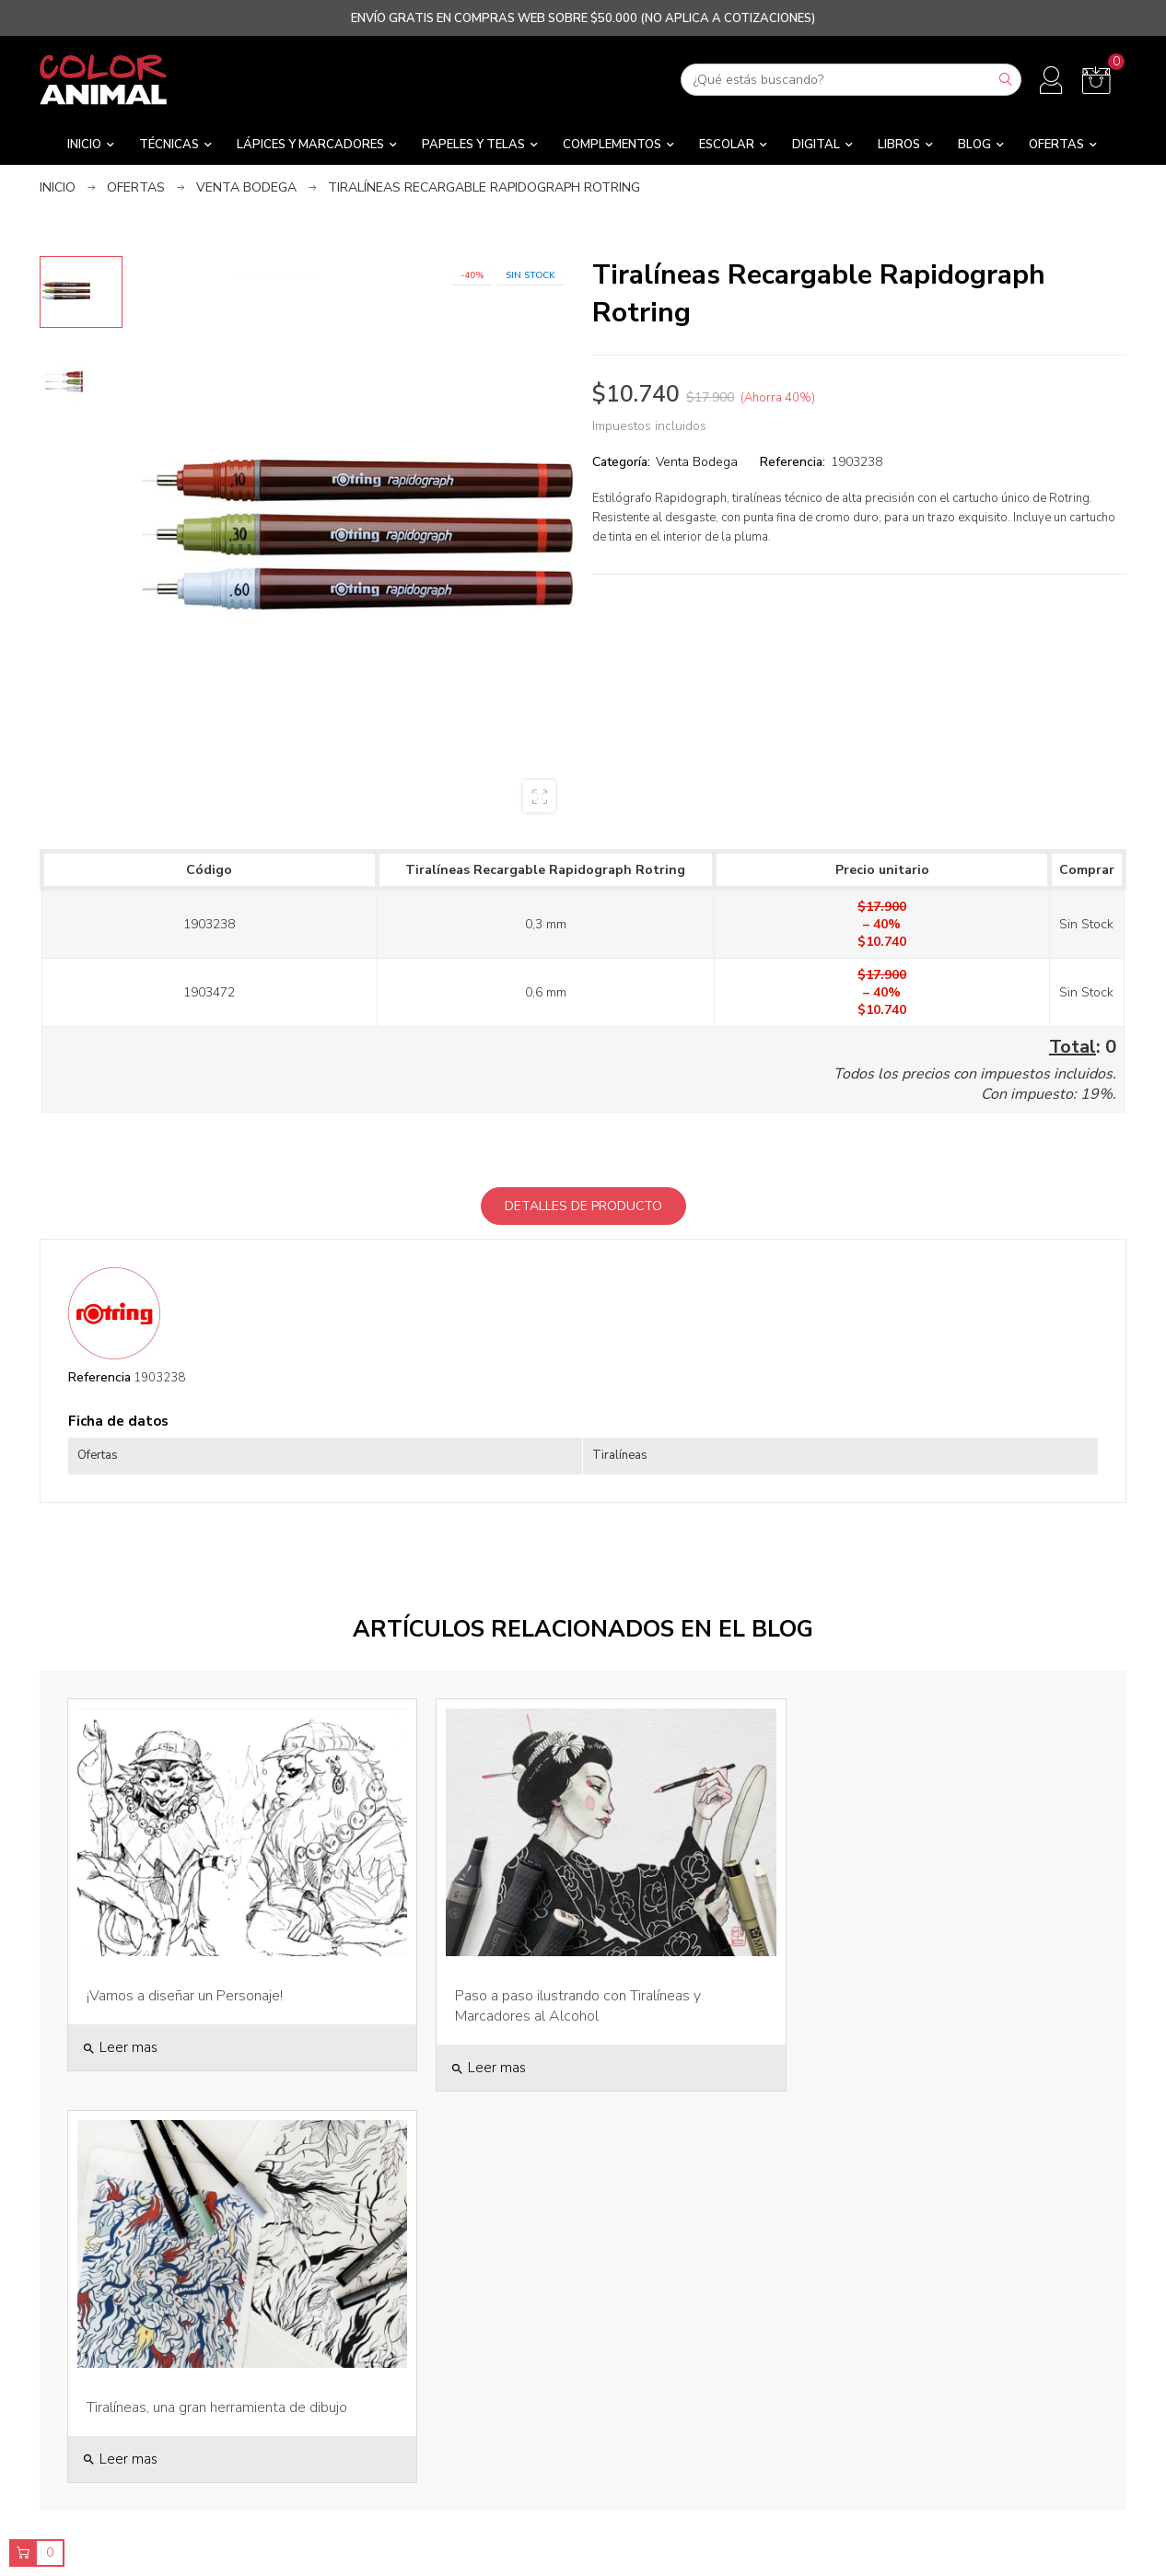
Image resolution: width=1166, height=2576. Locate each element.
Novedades (721, 2404)
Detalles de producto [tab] (583, 1206)
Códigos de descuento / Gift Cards (998, 2435)
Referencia (99, 1377)
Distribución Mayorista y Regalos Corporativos (721, 2444)
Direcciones (997, 2404)
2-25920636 (168, 2425)
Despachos (445, 2404)
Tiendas (445, 2373)
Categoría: (621, 462)
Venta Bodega (697, 462)
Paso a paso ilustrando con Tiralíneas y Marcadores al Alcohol (556, 1989)
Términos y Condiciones (445, 2435)
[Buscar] (851, 80)
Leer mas (119, 2031)
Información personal (998, 2341)
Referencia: (792, 462)
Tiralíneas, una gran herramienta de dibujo (909, 1979)
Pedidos (997, 2373)
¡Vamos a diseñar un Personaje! (185, 1979)
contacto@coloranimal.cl (168, 2408)
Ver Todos (721, 2341)
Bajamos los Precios (721, 2373)
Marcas (721, 2484)
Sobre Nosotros (445, 2341)
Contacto (445, 2467)
